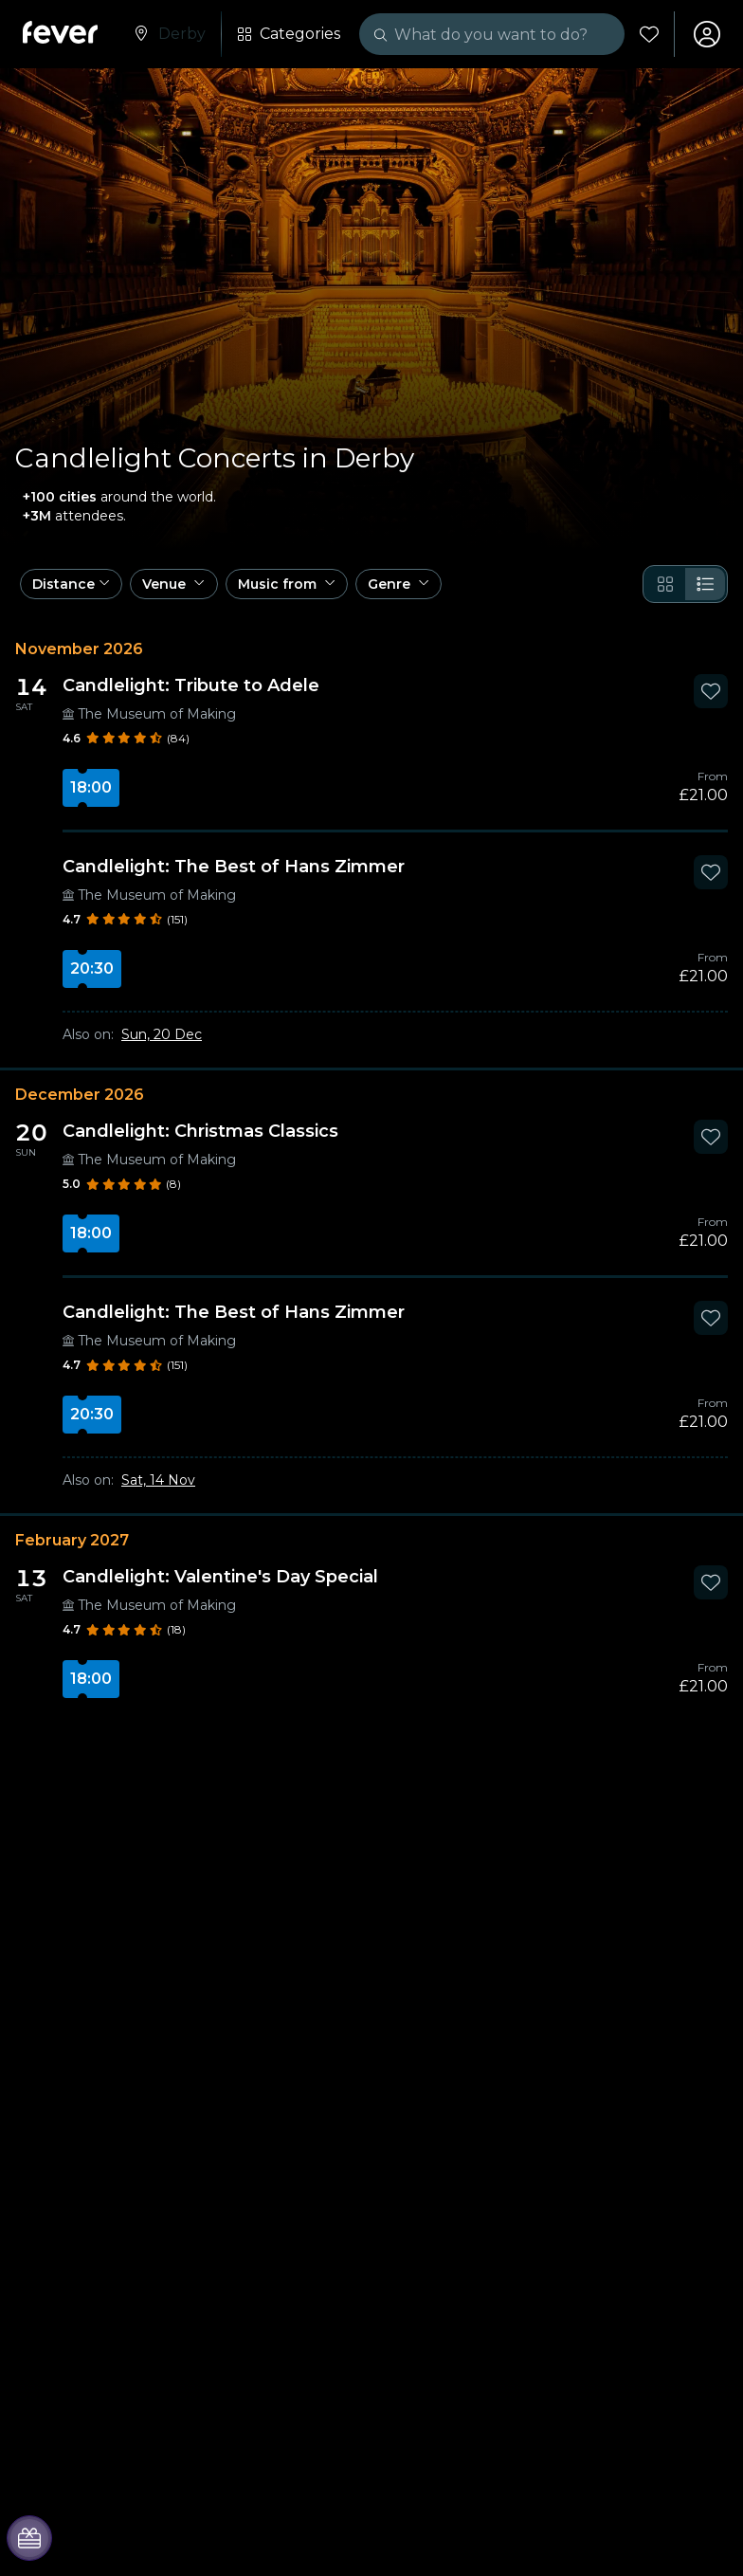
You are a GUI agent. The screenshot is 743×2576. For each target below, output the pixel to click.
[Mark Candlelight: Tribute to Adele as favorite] (711, 691)
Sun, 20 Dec (161, 1034)
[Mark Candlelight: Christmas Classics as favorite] (711, 1137)
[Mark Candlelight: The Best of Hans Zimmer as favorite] (711, 872)
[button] (71, 584)
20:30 (92, 968)
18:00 (91, 787)
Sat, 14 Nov (158, 1480)
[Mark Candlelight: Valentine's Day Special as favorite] (711, 1582)
